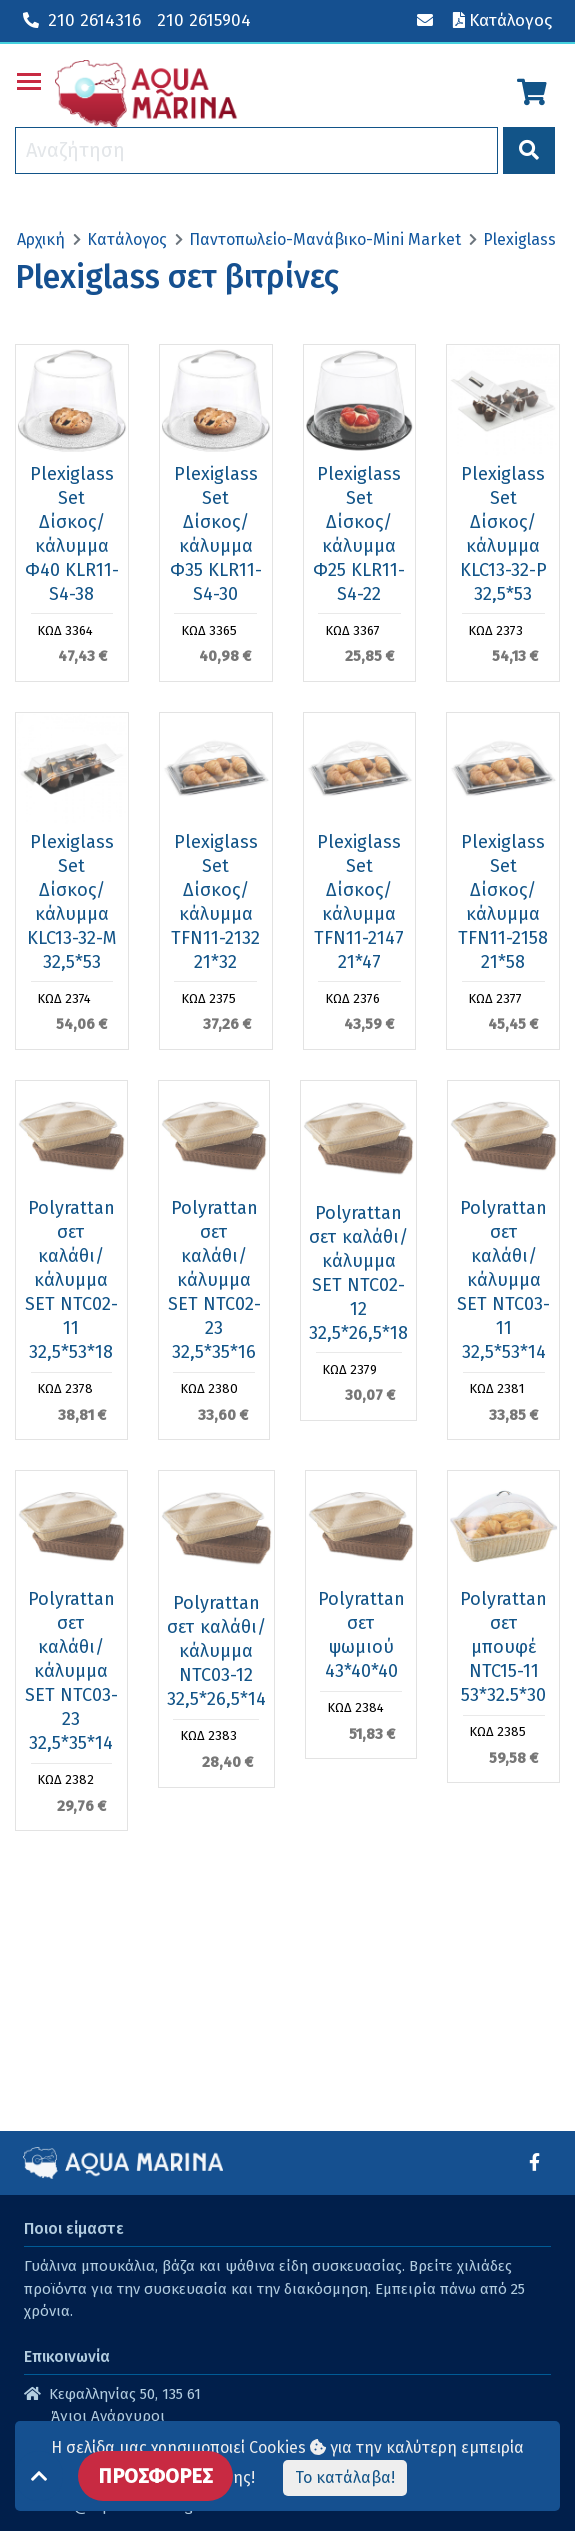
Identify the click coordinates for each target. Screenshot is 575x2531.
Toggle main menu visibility (30, 77)
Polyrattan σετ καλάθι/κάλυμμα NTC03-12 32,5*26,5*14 (216, 1651)
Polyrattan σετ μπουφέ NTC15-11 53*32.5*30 (503, 1647)
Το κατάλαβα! (345, 2477)
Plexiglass (519, 239)
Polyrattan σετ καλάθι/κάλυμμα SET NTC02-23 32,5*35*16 (214, 1280)
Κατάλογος (127, 239)
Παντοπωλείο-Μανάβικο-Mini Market (325, 239)
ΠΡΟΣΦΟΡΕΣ (155, 2476)
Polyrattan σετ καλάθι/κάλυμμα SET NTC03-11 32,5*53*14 (503, 1280)
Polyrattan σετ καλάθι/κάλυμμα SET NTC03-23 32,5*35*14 (71, 1671)
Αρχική (41, 239)
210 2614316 (82, 20)
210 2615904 (204, 20)
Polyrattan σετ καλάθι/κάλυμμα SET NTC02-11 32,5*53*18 (71, 1280)
